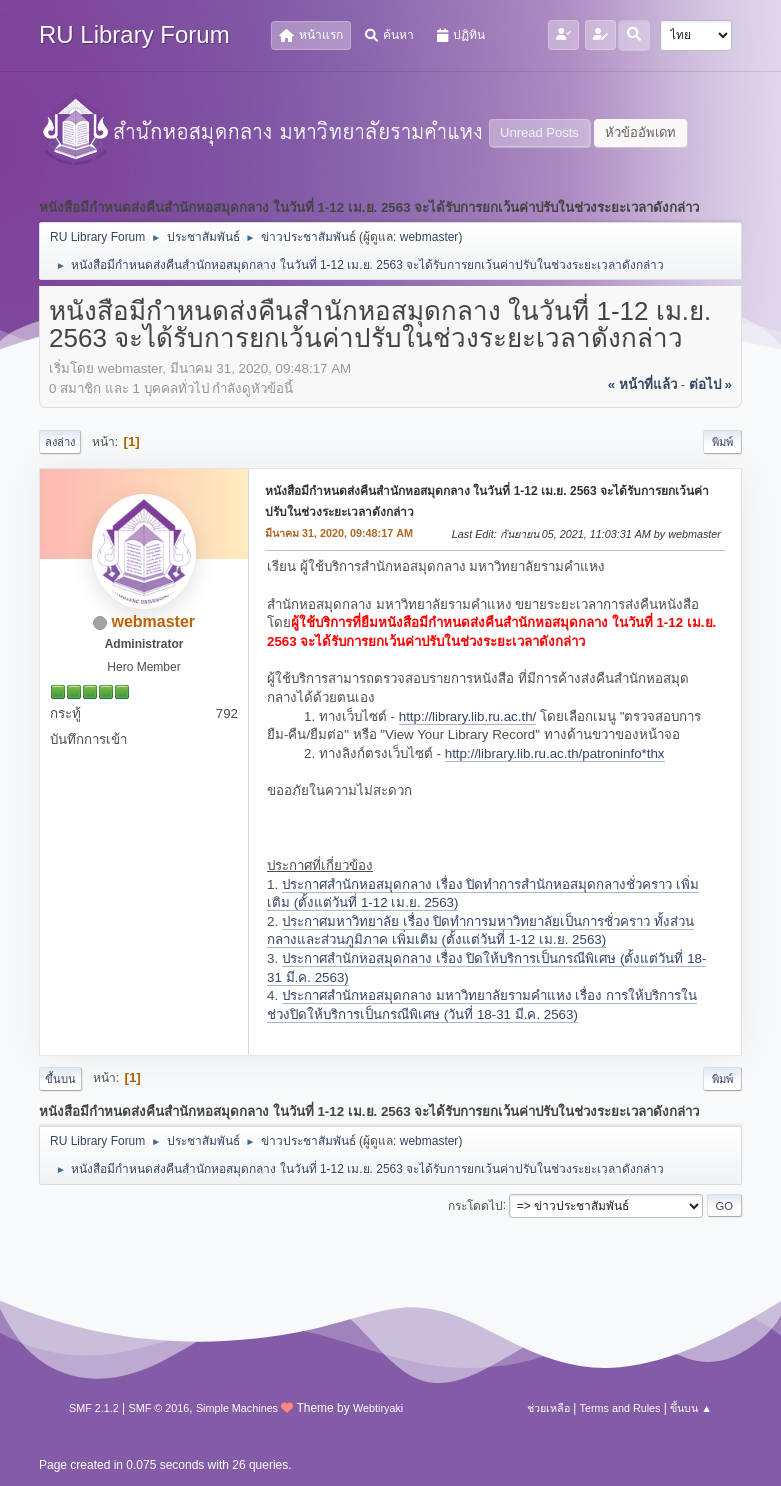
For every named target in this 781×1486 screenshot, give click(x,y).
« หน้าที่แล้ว (642, 384)
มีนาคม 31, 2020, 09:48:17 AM (339, 533)
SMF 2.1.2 (94, 1408)
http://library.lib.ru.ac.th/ (468, 716)
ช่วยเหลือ (548, 1408)
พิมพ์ (722, 442)
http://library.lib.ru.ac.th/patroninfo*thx (555, 753)
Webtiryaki (378, 1408)
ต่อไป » (710, 384)
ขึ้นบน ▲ (691, 1408)
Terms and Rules (620, 1408)
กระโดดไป (475, 1205)
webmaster (429, 237)
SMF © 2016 (159, 1408)
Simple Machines (237, 1408)
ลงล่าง (60, 442)
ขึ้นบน (60, 1079)
